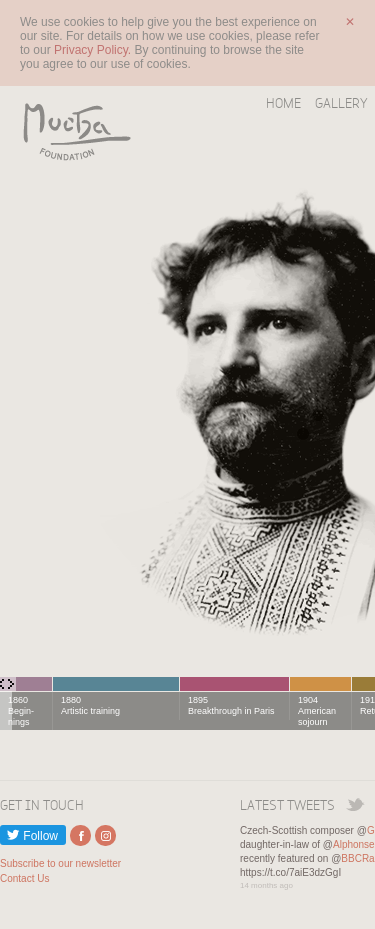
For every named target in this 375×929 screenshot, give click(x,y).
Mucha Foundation (70, 131)
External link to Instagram (105, 835)
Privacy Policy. (94, 50)
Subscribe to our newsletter (60, 863)
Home (283, 103)
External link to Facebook (80, 835)
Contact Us (24, 878)
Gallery (341, 103)
